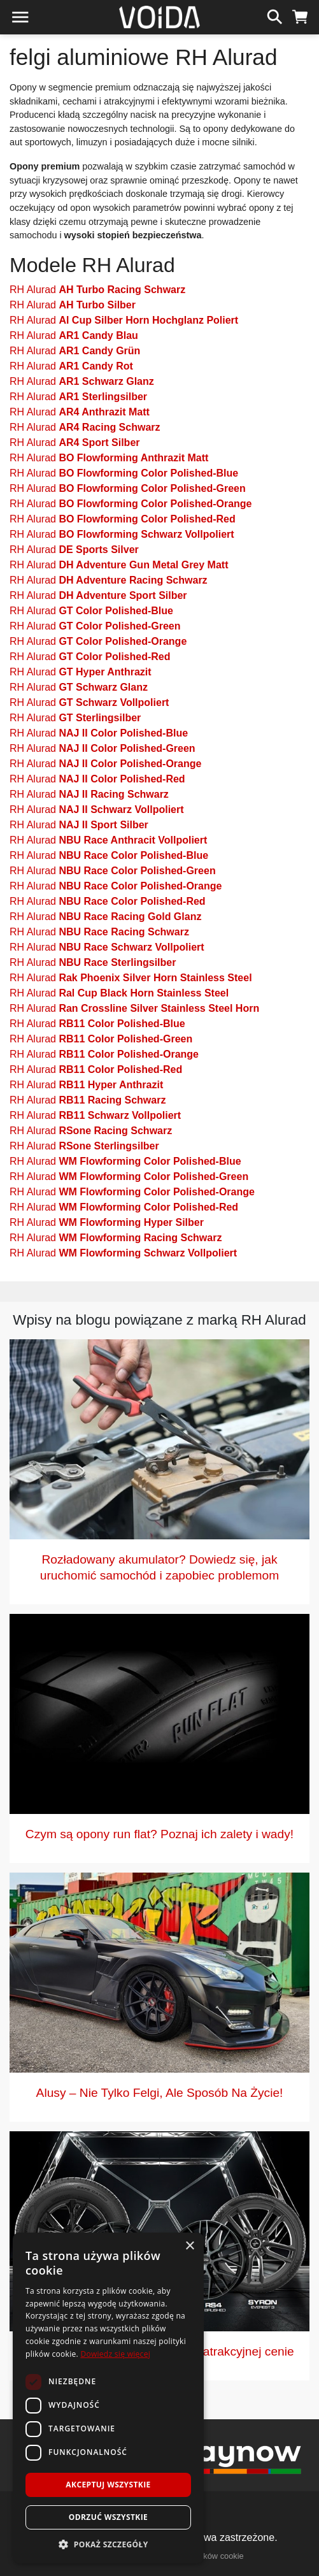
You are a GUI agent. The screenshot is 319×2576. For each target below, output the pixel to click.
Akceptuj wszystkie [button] (108, 2484)
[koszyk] (300, 15)
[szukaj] (275, 15)
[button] (108, 2544)
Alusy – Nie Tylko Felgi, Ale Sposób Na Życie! (159, 2092)
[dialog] (108, 2398)
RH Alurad (97, 289)
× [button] (189, 2246)
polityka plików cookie (205, 2556)
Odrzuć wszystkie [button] (108, 2517)
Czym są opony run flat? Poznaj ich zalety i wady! (159, 1834)
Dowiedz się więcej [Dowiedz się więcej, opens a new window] (115, 2354)
